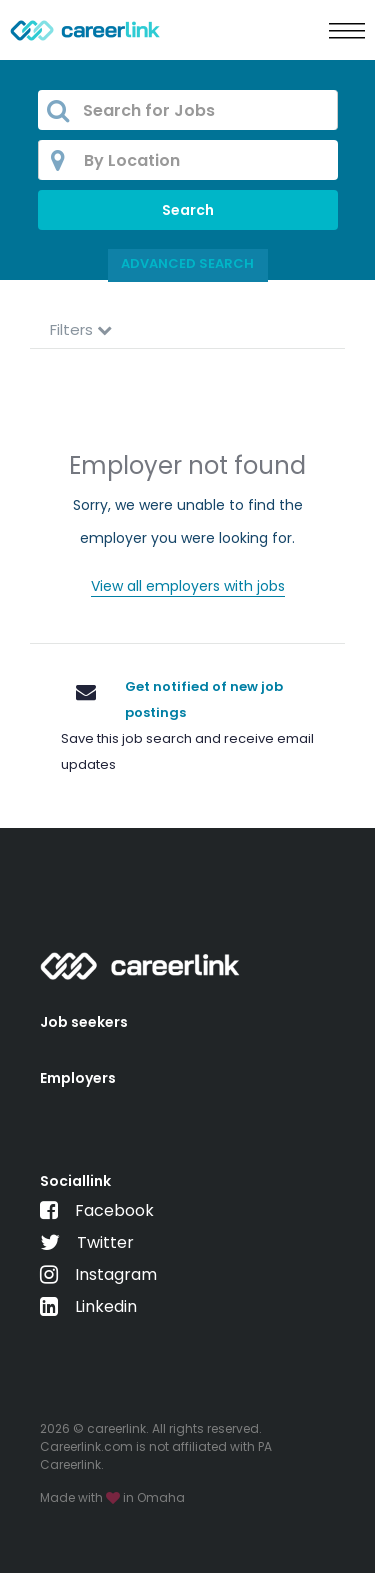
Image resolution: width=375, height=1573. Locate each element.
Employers (78, 1078)
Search (188, 210)
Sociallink (75, 1181)
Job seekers (84, 1022)
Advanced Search (187, 263)
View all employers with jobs (188, 586)
